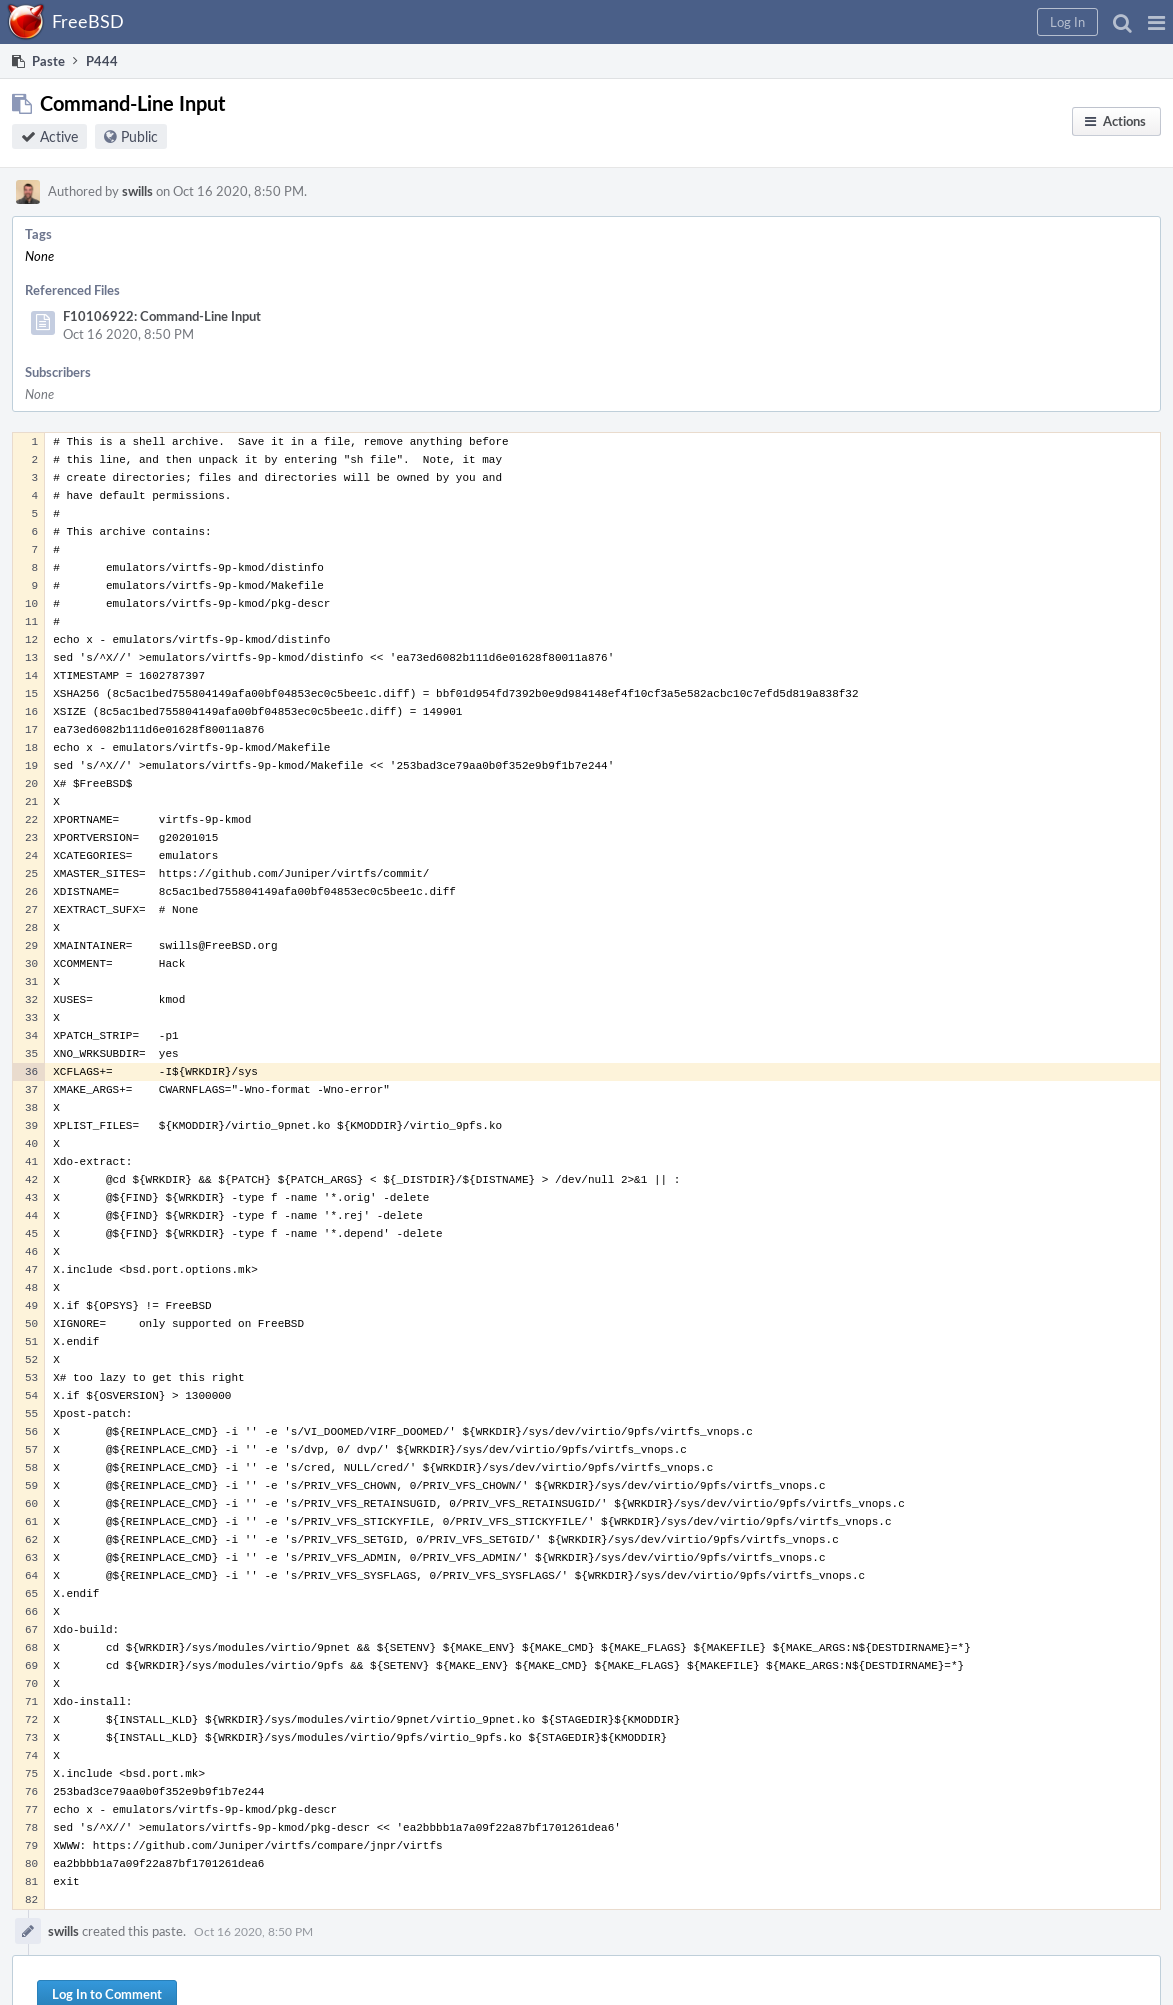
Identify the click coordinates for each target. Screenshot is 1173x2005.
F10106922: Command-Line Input (162, 316)
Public (139, 136)
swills (137, 191)
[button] (1156, 22)
